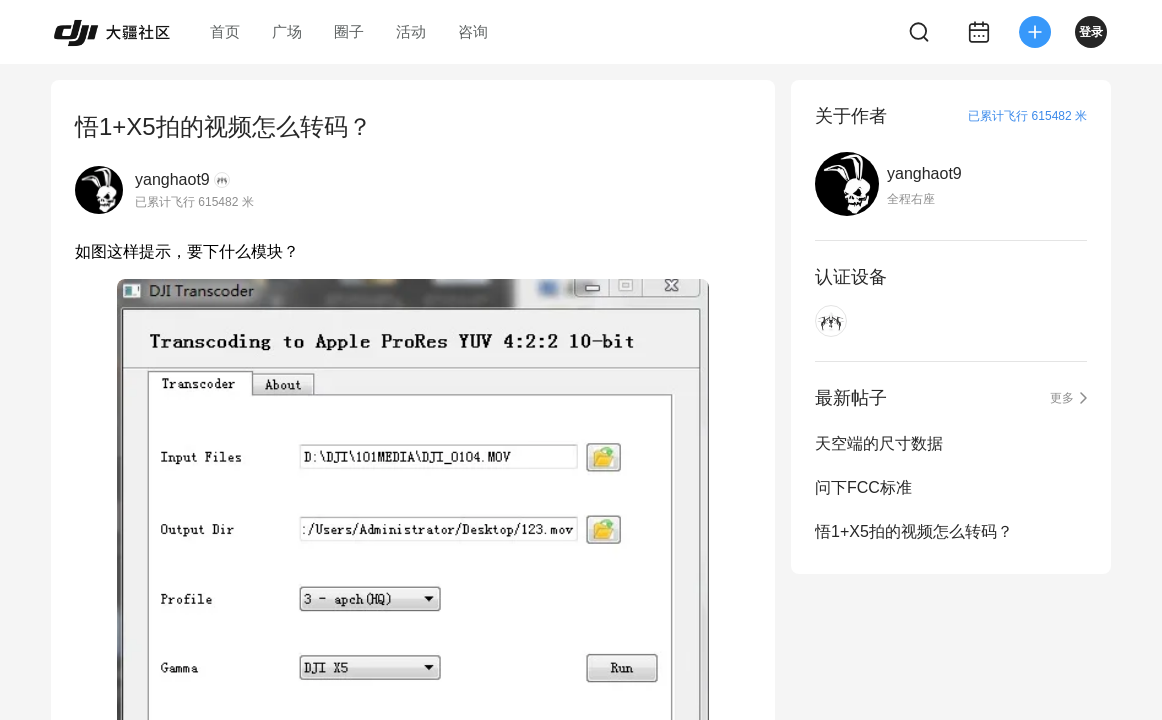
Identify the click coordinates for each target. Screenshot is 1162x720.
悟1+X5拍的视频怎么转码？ (914, 531)
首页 (225, 31)
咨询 (473, 31)
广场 (287, 31)
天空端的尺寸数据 (879, 443)
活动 (411, 31)
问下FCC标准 (863, 487)
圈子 (349, 31)
